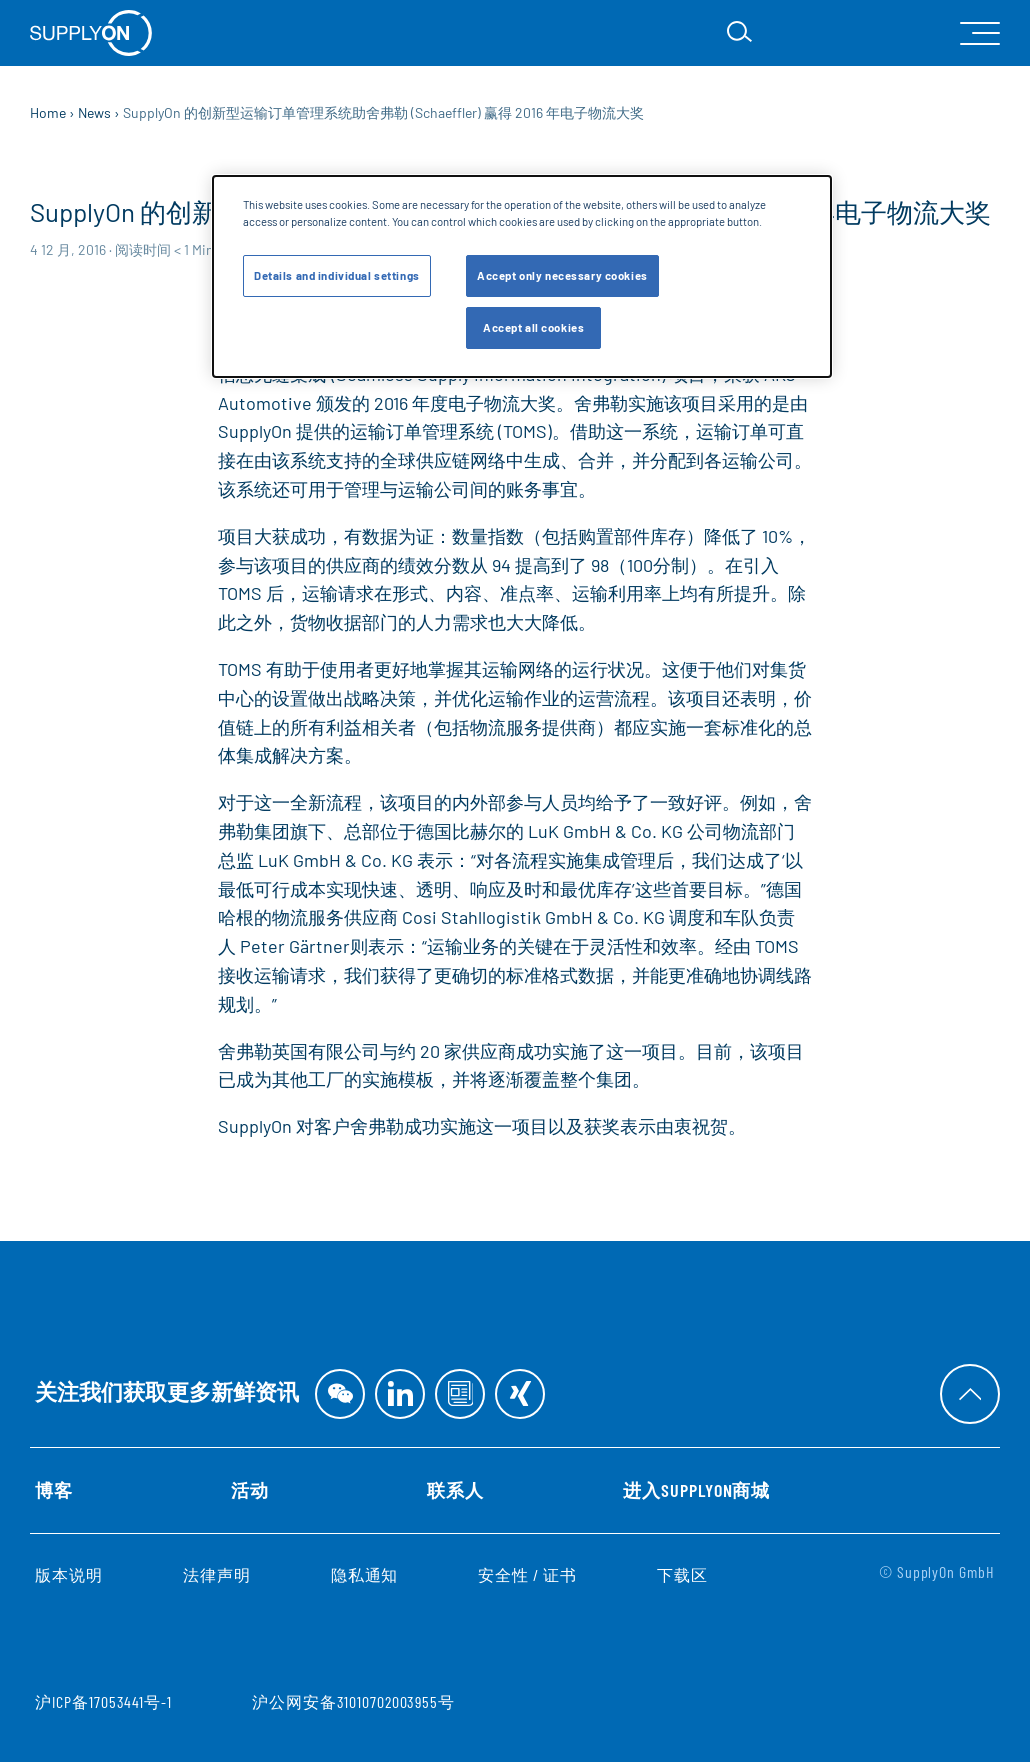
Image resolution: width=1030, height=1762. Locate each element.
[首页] (91, 33)
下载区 (682, 1574)
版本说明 (69, 1574)
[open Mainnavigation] (980, 33)
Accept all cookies (533, 327)
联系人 (455, 1490)
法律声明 (217, 1574)
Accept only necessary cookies (562, 275)
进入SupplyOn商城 (696, 1490)
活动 (250, 1490)
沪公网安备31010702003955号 (353, 1701)
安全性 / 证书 (527, 1574)
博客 (54, 1490)
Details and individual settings (337, 275)
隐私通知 (365, 1574)
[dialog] (522, 276)
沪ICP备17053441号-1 (103, 1701)
